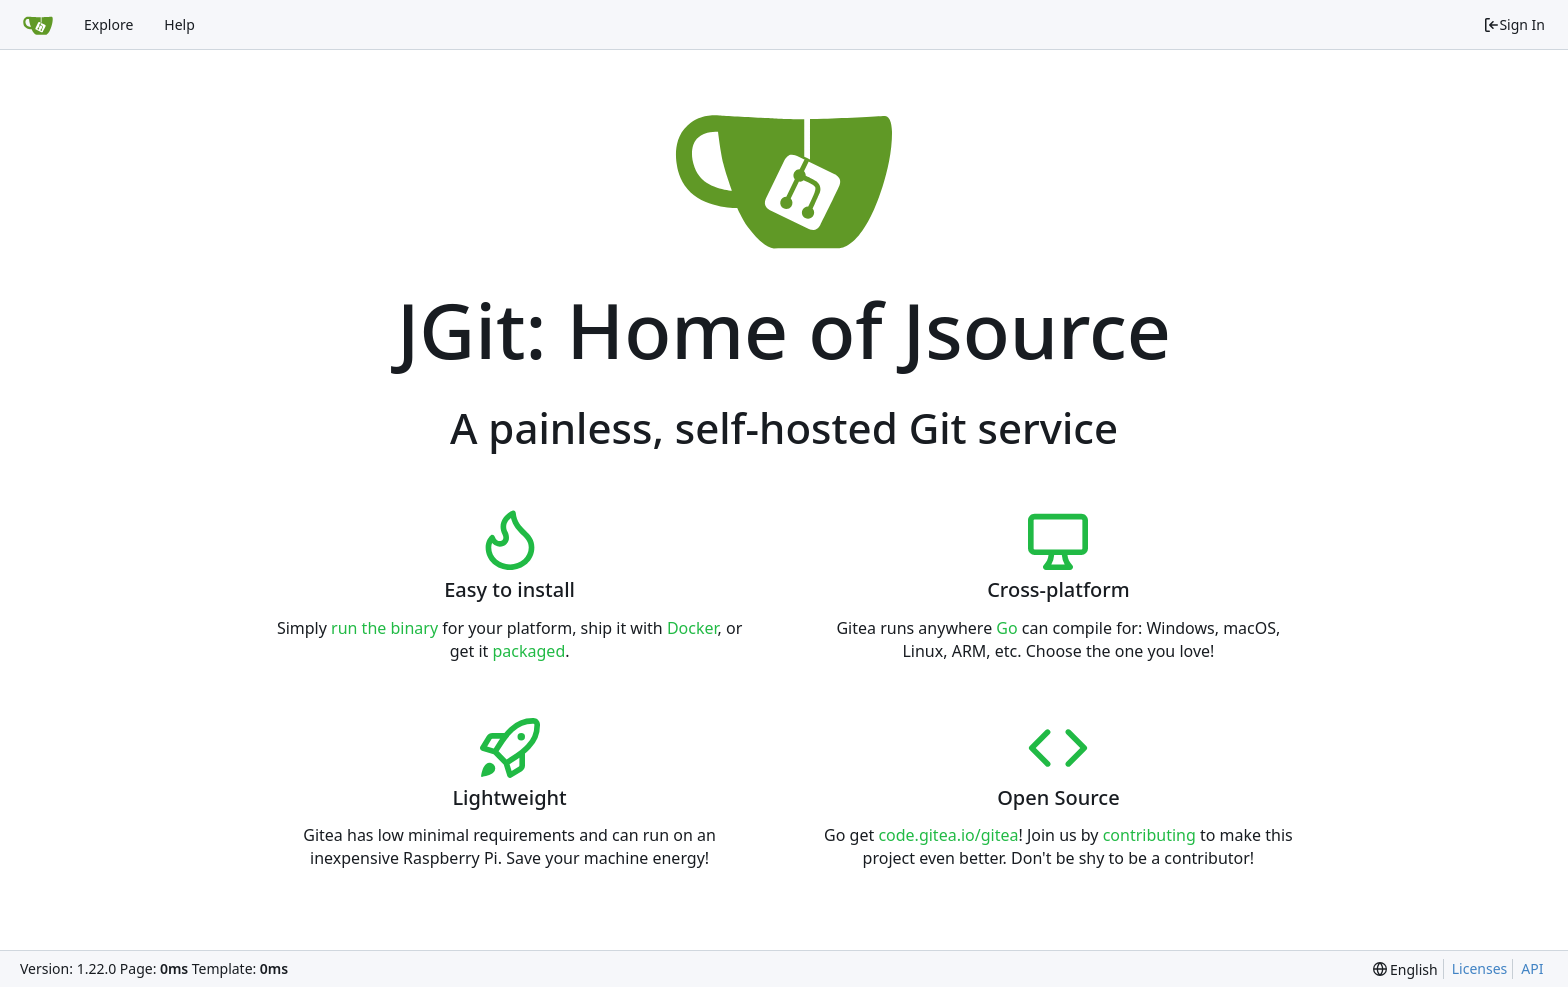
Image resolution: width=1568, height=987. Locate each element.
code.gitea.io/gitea (948, 835)
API (1532, 968)
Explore (108, 24)
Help (179, 24)
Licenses (1480, 968)
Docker (692, 628)
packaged (529, 651)
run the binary (384, 628)
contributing (1149, 835)
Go (1006, 628)
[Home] (38, 25)
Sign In (1514, 24)
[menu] (1405, 969)
